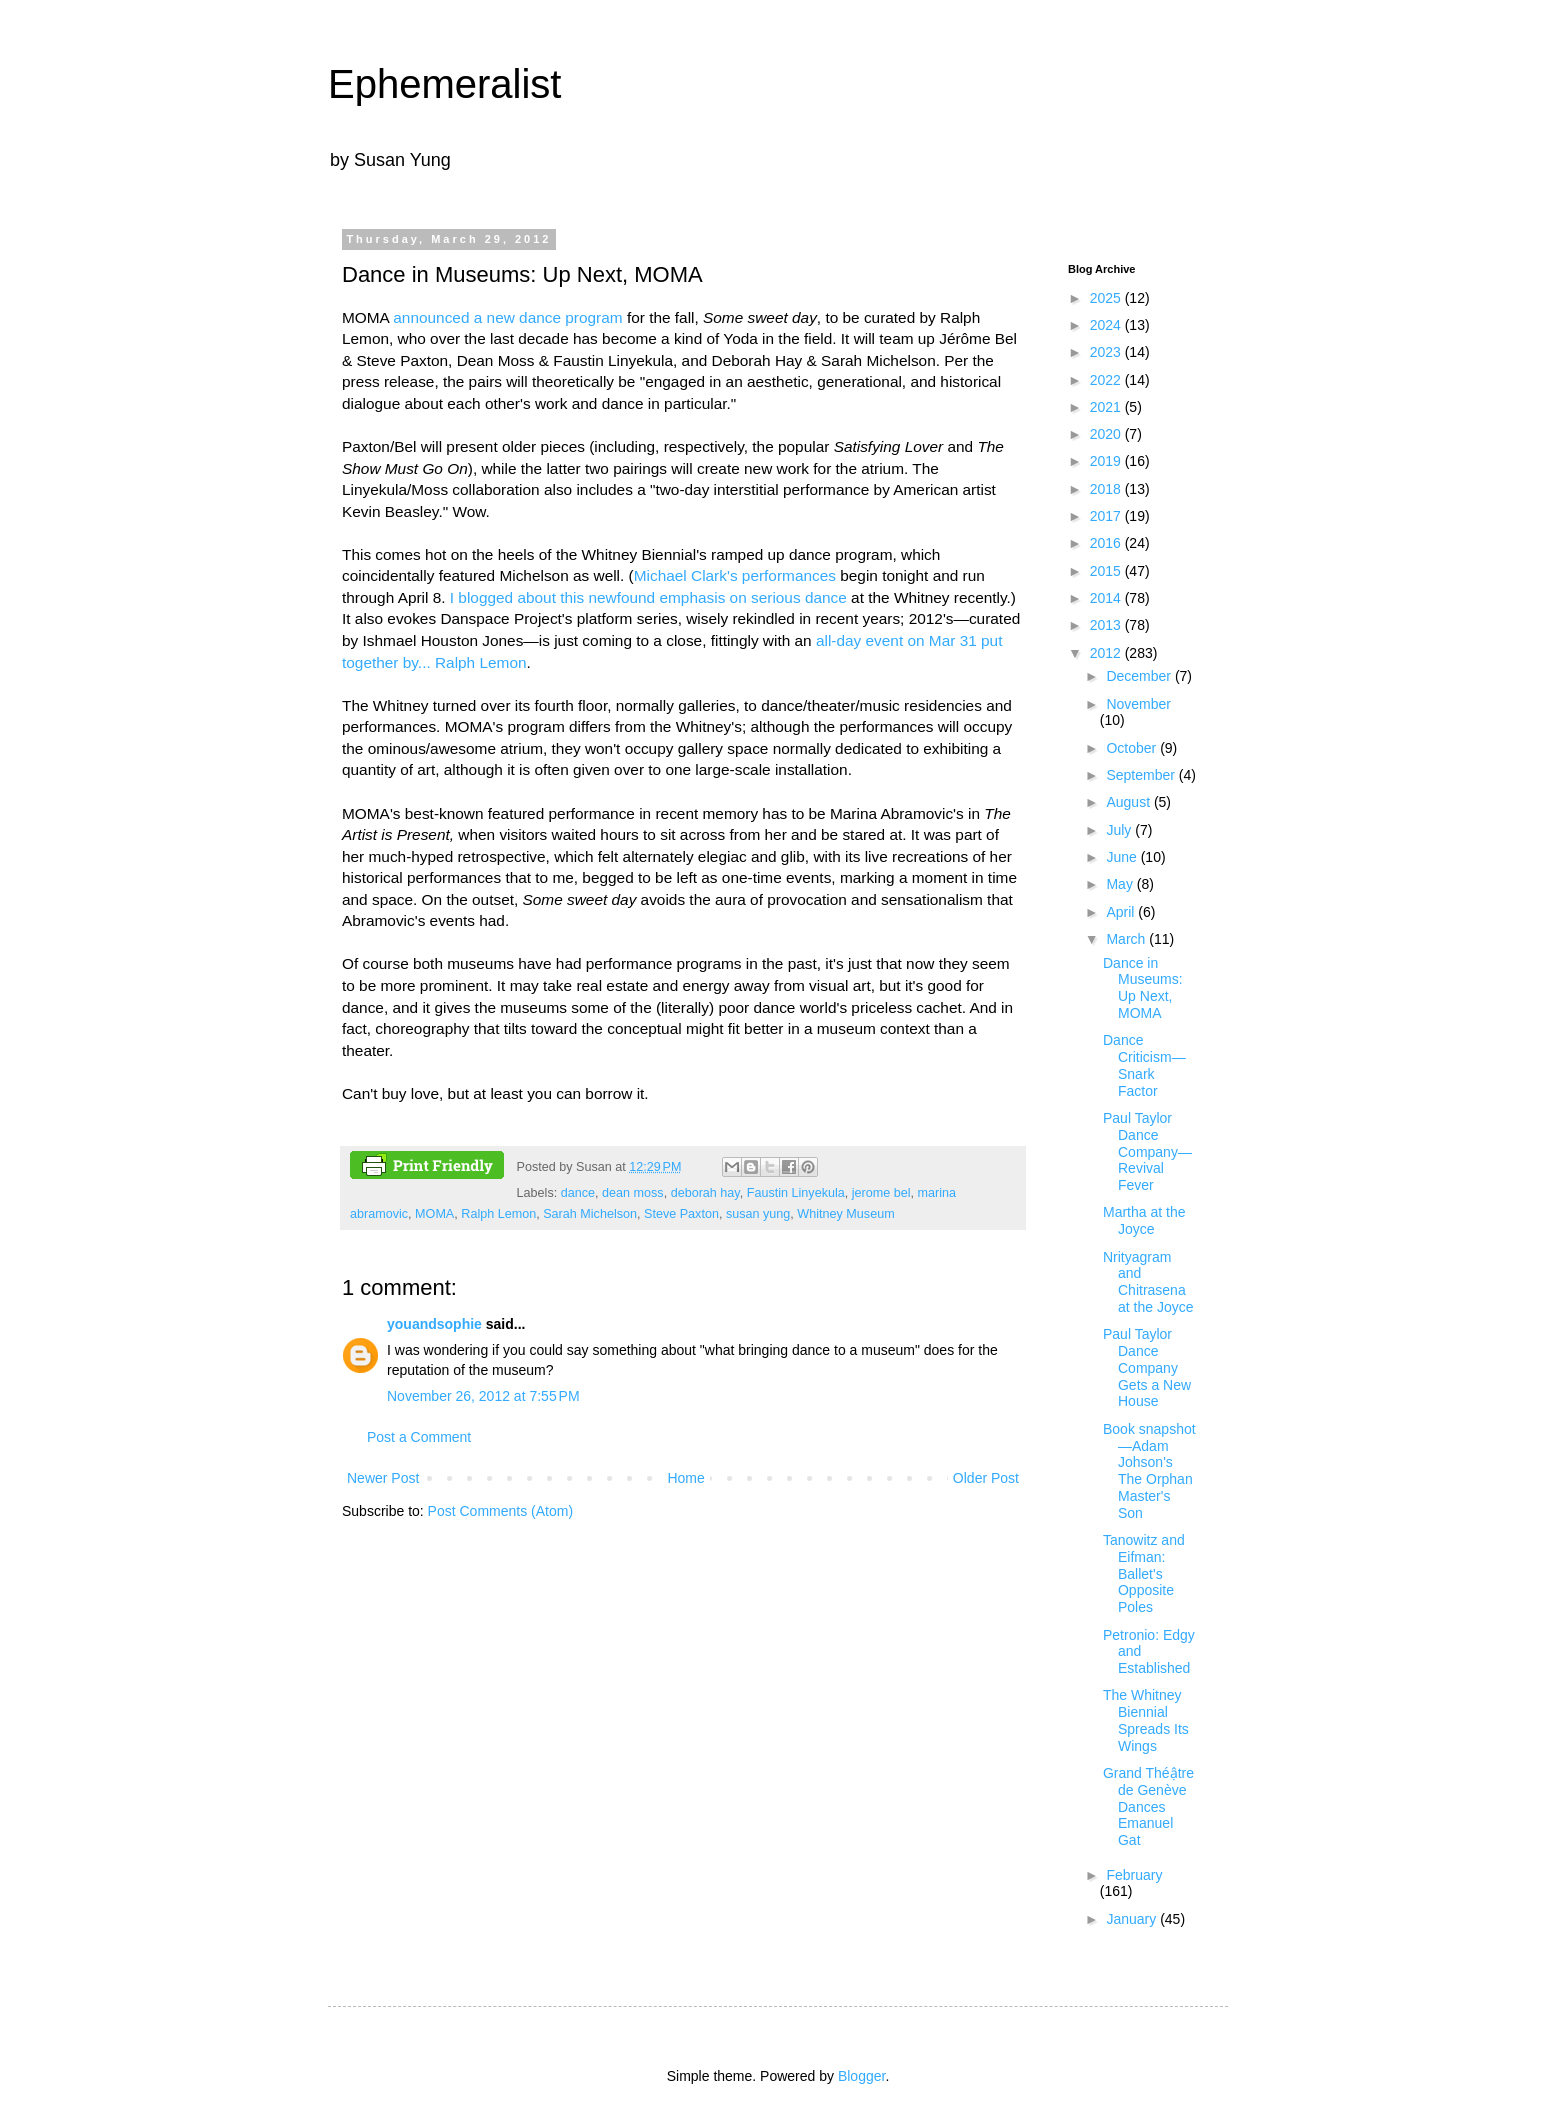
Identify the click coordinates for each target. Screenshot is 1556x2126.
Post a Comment (419, 1437)
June (1123, 857)
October (1133, 748)
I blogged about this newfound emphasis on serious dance (648, 597)
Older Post (986, 1478)
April (1122, 912)
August (1129, 802)
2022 (1107, 380)
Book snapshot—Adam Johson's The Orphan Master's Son (1149, 1471)
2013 (1107, 625)
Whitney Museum (845, 1214)
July (1120, 830)
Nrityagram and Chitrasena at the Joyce (1148, 1282)
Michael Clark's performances (735, 575)
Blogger (861, 2076)
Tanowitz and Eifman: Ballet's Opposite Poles (1144, 1573)
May (1121, 884)
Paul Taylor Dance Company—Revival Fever (1147, 1151)
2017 (1107, 516)
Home (685, 1478)
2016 (1107, 543)
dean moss (633, 1193)
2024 (1107, 325)
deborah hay (705, 1193)
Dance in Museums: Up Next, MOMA (1143, 988)
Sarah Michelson (590, 1214)
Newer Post (383, 1478)
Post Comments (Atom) (500, 1511)
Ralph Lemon (498, 1214)
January (1133, 1919)
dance (578, 1193)
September (1142, 775)
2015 (1107, 571)
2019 (1107, 461)
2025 (1107, 298)
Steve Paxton (681, 1214)
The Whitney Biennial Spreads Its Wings (1146, 1720)
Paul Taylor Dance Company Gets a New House (1147, 1367)
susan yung (758, 1214)
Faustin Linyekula (796, 1193)
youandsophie (434, 1324)
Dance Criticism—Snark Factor (1144, 1065)
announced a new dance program (507, 317)
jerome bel (881, 1193)
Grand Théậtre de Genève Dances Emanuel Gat (1148, 1806)
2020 (1107, 434)
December (1140, 676)
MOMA (434, 1214)
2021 (1107, 407)
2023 (1107, 352)
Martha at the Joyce (1144, 1220)
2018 (1107, 489)
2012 (1107, 653)
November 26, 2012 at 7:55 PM (483, 1396)
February (1134, 1875)
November (1138, 704)
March (1127, 939)
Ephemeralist (444, 84)
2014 (1107, 598)
